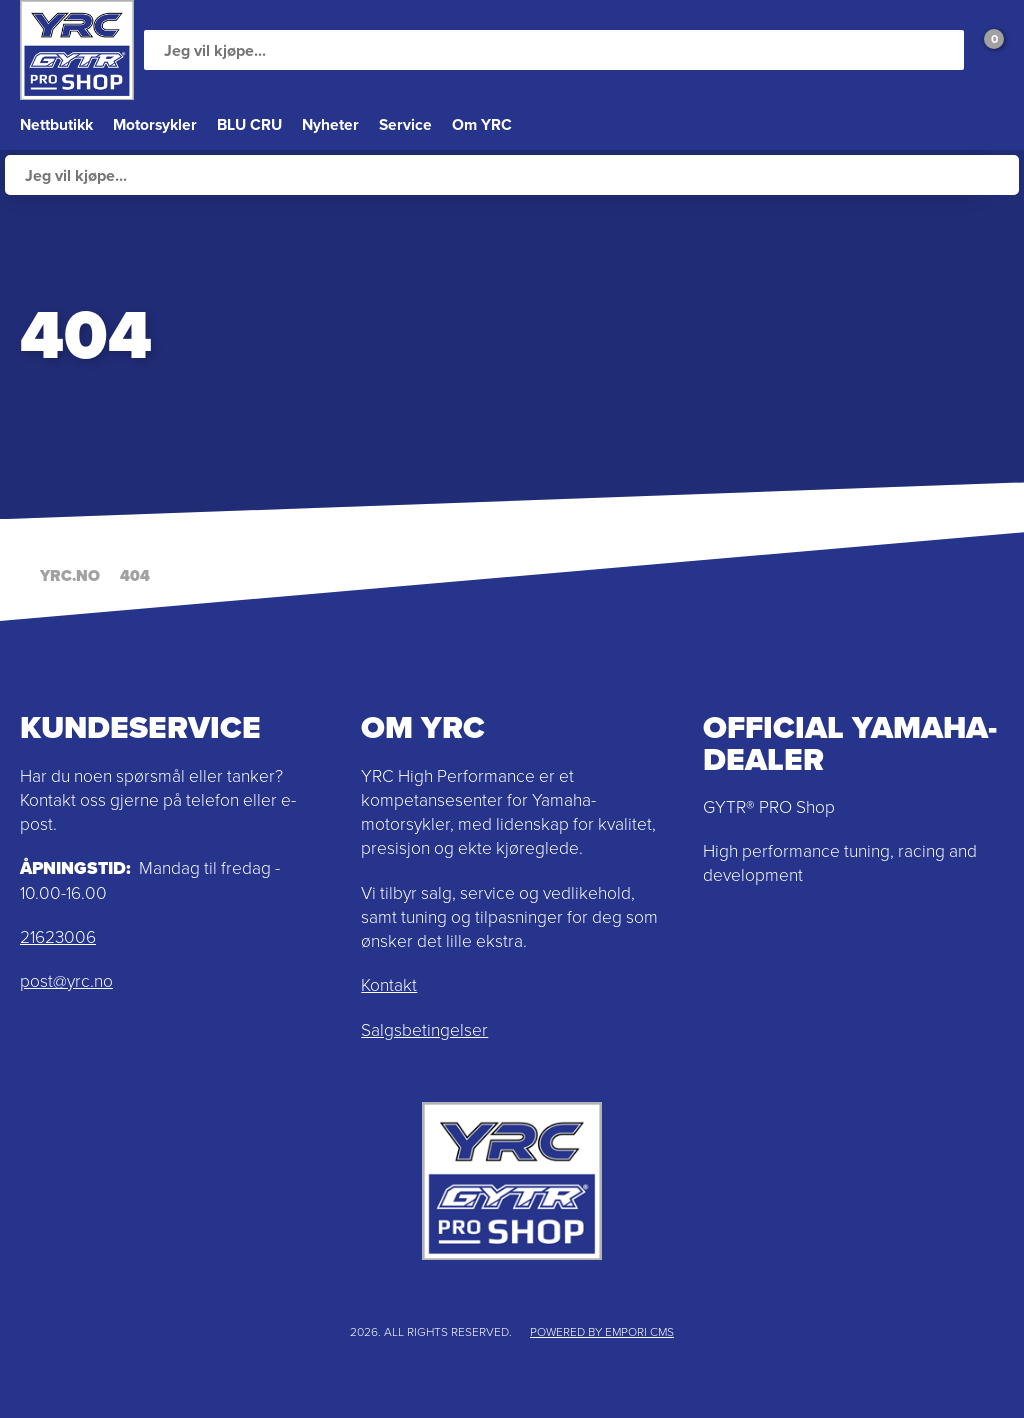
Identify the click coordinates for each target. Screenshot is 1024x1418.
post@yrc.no (66, 981)
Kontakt (389, 985)
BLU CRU (249, 124)
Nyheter (330, 124)
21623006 (58, 937)
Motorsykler (155, 124)
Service (405, 124)
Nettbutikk (56, 124)
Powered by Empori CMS (602, 1332)
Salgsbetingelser (424, 1030)
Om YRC (482, 124)
